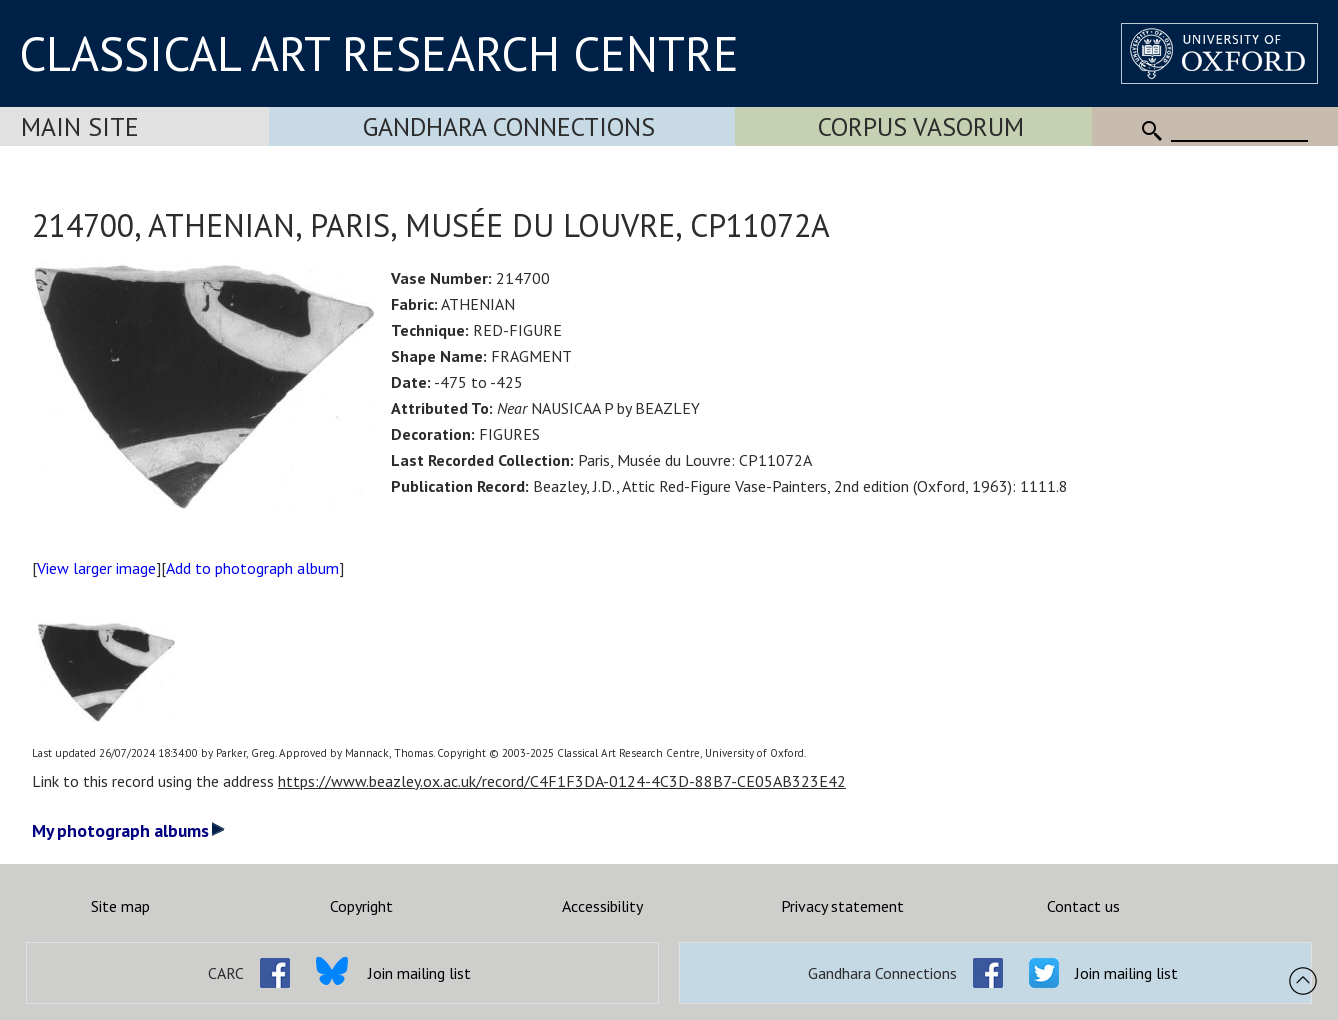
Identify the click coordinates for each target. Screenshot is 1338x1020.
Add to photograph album (252, 568)
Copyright (361, 906)
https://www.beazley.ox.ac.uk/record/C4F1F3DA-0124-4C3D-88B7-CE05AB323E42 (562, 781)
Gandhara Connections (509, 126)
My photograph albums (128, 830)
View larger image (96, 568)
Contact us (1083, 906)
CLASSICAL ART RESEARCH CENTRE (379, 53)
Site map (120, 906)
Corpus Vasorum (921, 126)
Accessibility (602, 906)
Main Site (80, 126)
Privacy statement (842, 906)
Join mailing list (419, 973)
